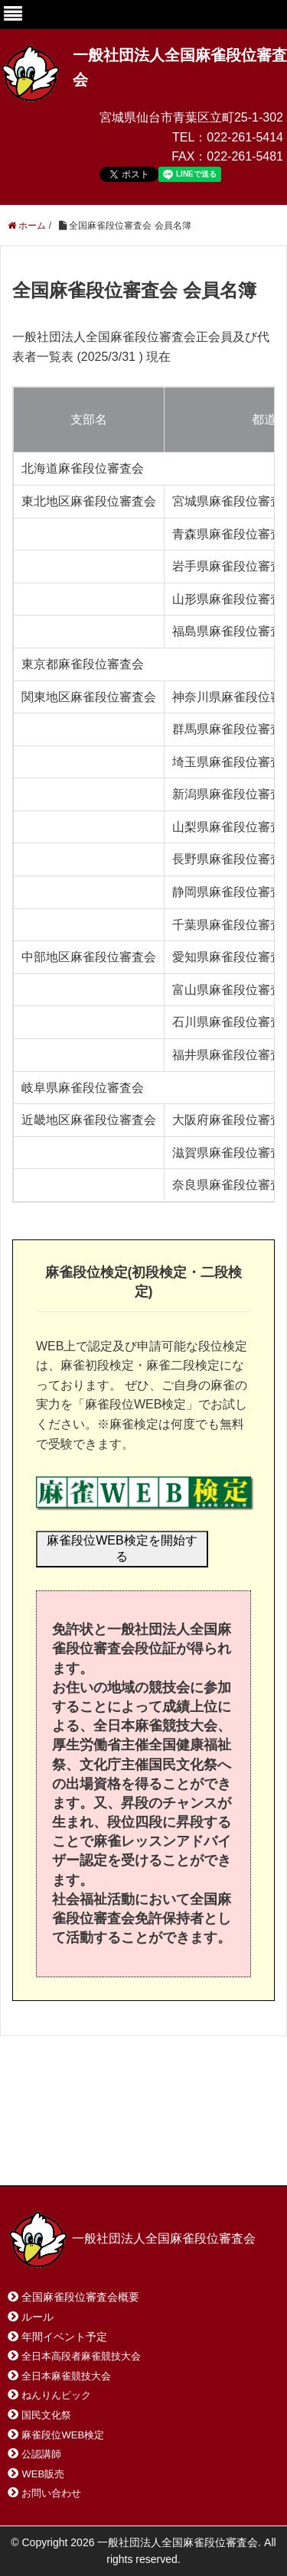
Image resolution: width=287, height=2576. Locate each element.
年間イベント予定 (64, 2337)
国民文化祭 (46, 2415)
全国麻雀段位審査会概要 (80, 2297)
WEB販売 (42, 2474)
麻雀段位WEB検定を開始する (122, 1548)
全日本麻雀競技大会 (66, 2376)
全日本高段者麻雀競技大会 (81, 2356)
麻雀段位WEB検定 (62, 2435)
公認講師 (41, 2454)
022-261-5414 (245, 137)
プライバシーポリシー (79, 2153)
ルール (37, 2317)
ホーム (45, 2137)
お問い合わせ (129, 2137)
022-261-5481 (245, 156)
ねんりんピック (56, 2395)
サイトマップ (229, 2137)
